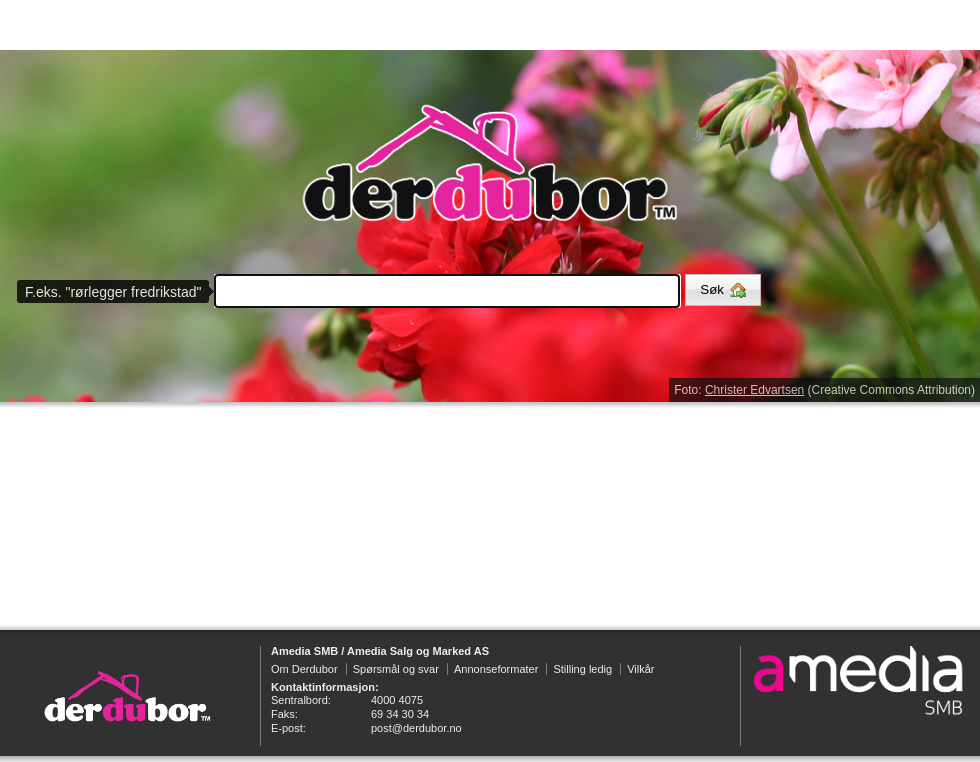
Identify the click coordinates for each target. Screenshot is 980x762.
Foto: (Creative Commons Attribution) (824, 390)
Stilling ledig (582, 669)
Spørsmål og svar (396, 669)
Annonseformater (496, 669)
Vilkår (640, 669)
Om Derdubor (304, 669)
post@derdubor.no (416, 728)
